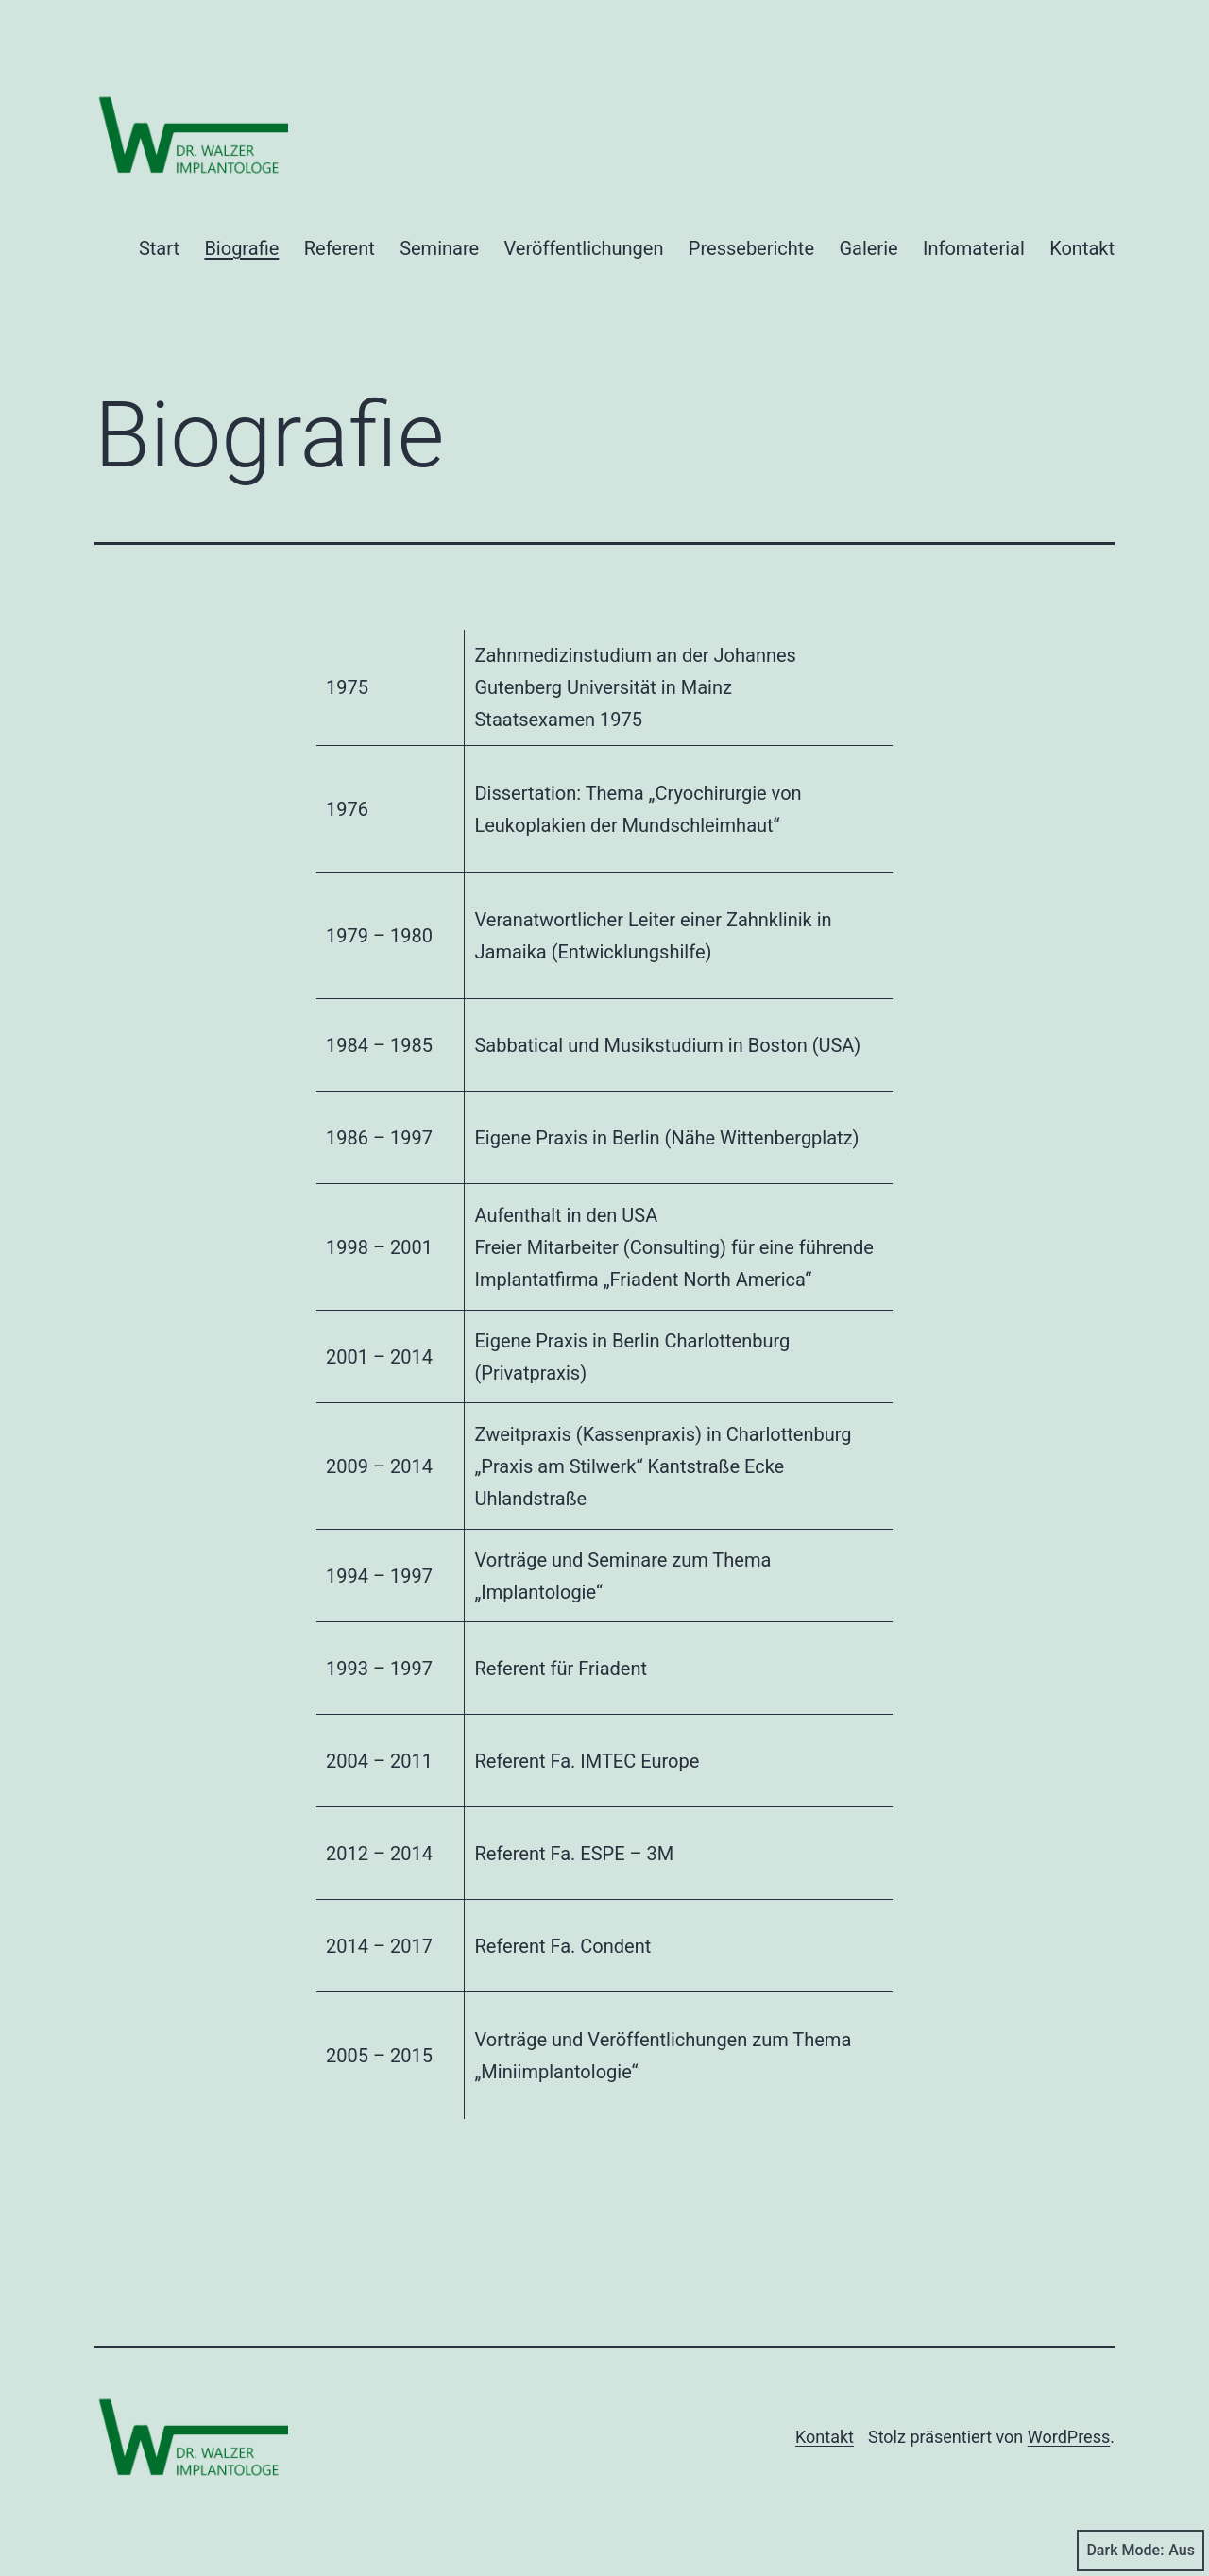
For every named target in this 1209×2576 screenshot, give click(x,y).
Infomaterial (974, 248)
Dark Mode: (1140, 2550)
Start (159, 248)
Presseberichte (751, 248)
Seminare (439, 248)
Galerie (868, 248)
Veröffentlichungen (584, 248)
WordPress (1069, 2437)
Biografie (241, 248)
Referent (339, 248)
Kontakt (1082, 248)
